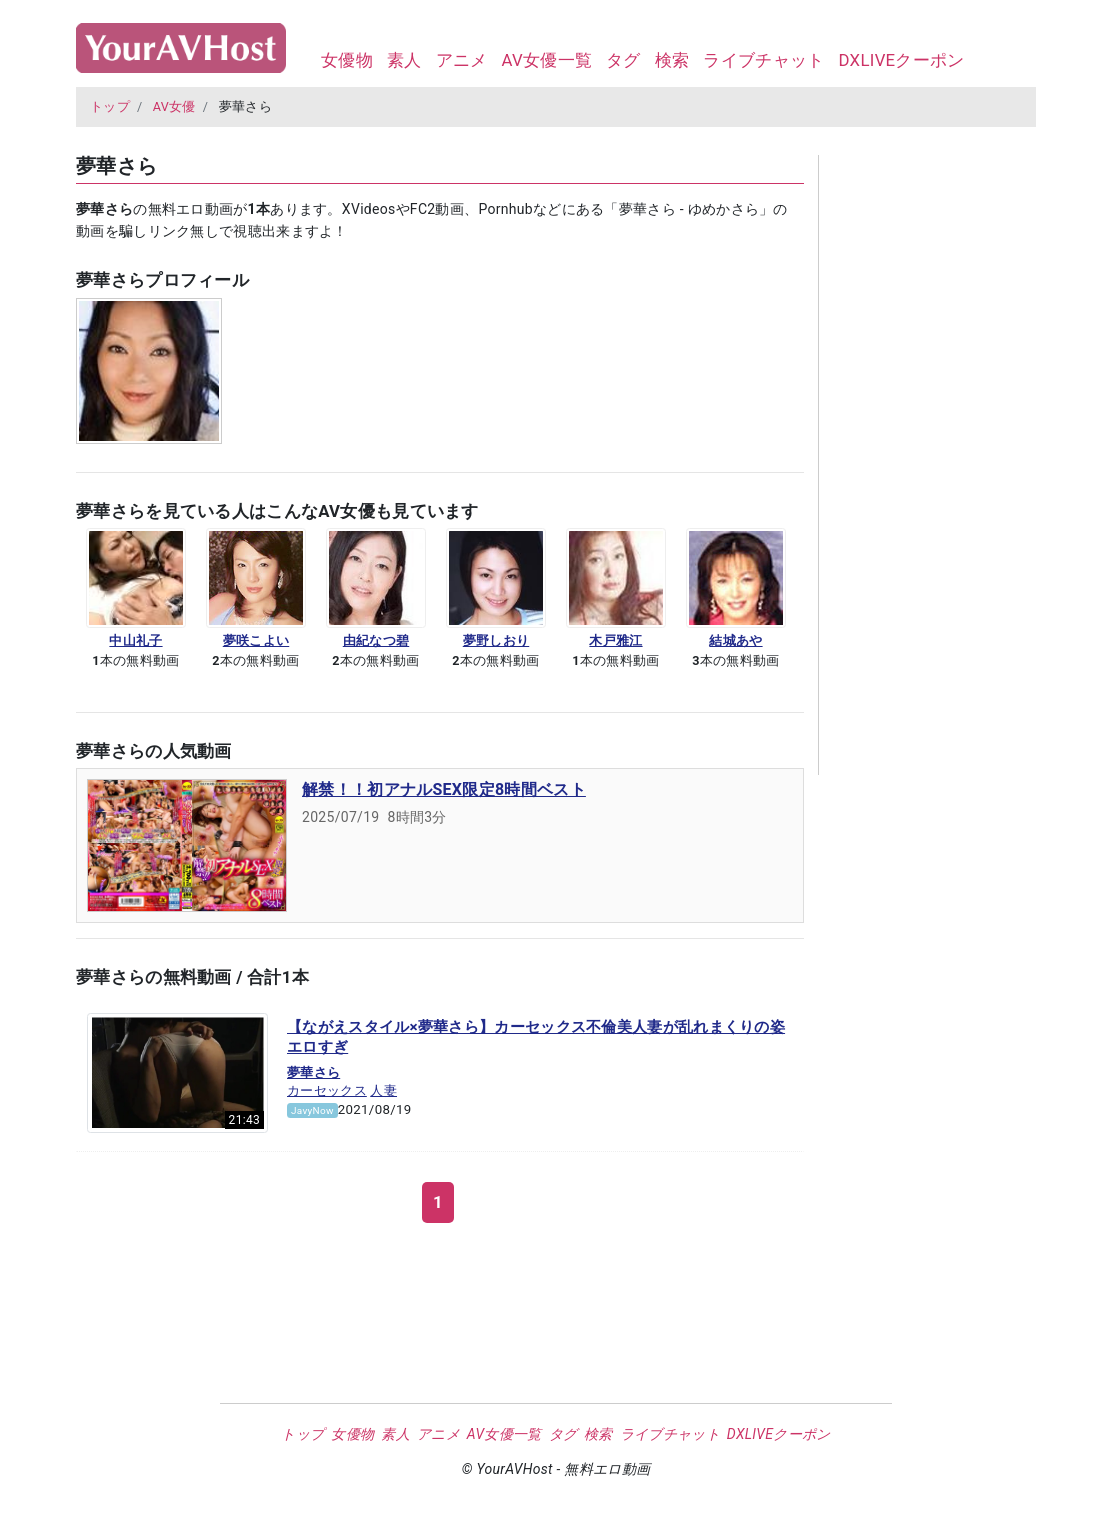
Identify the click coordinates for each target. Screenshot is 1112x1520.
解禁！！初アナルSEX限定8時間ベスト (444, 789)
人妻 (383, 1090)
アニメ (462, 60)
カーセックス (327, 1090)
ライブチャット (763, 60)
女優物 (347, 60)
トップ (110, 106)
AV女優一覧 (546, 60)
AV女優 (174, 106)
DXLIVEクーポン (901, 60)
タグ (623, 60)
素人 (404, 60)
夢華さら (313, 1072)
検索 (672, 60)
